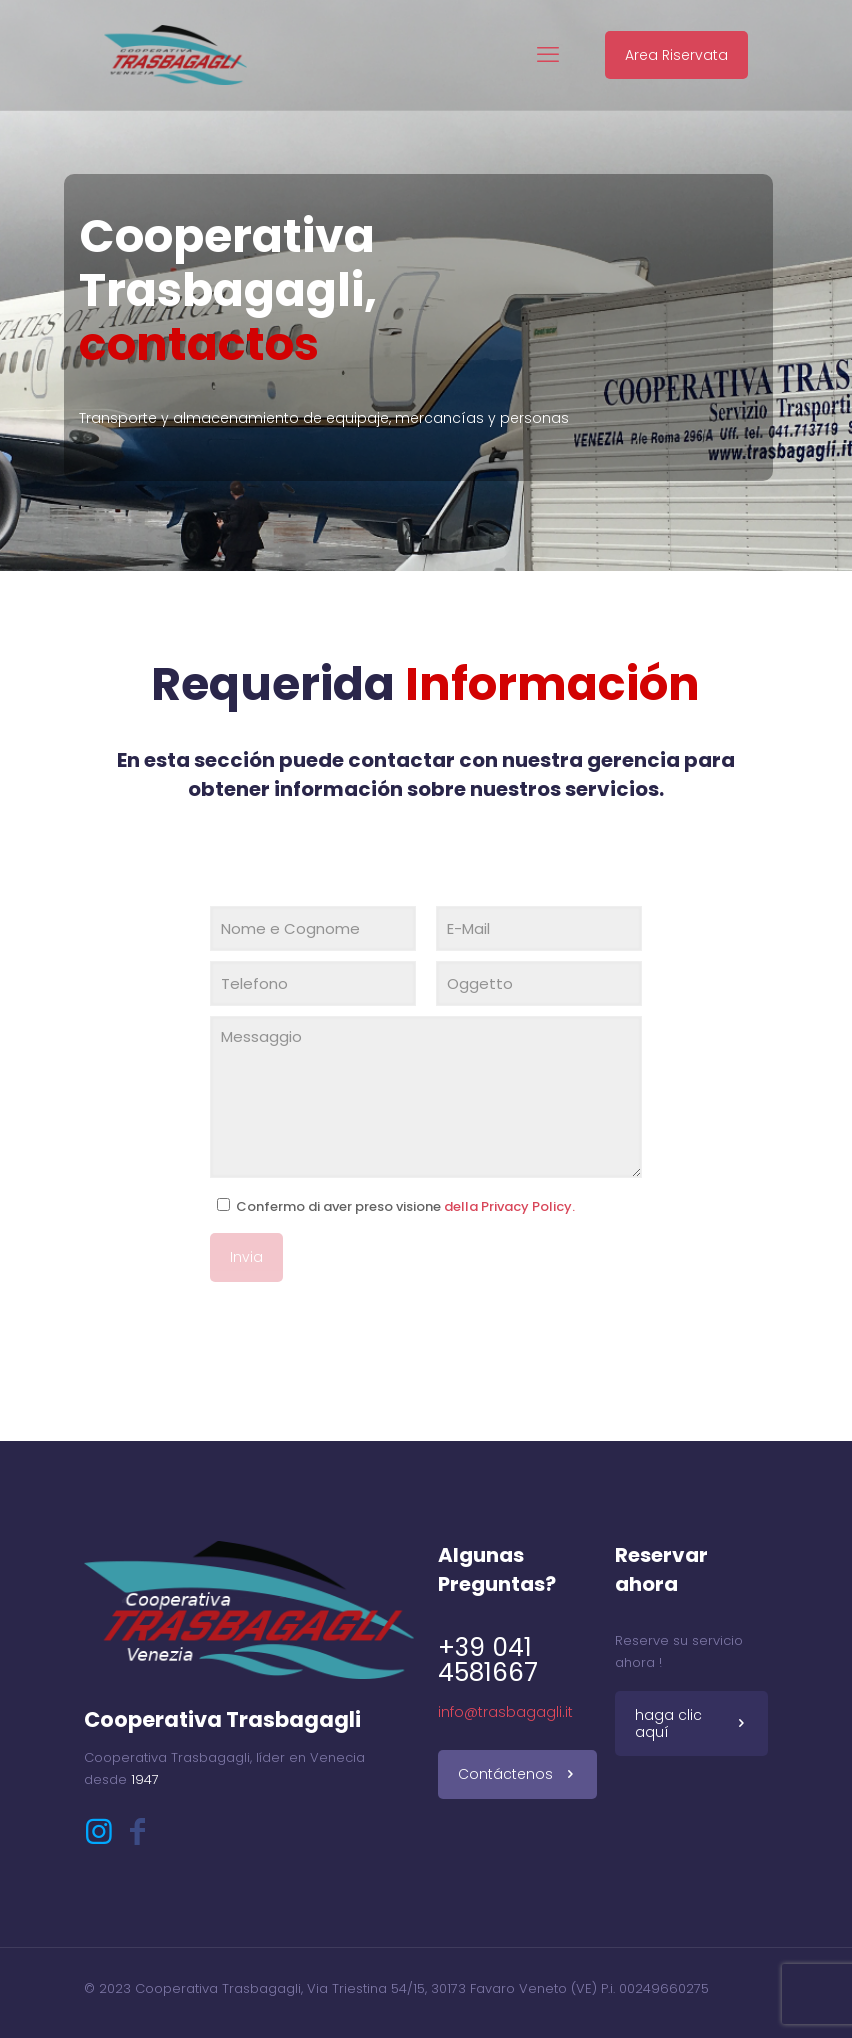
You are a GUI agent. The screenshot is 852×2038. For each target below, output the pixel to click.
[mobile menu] (548, 55)
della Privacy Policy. (509, 1206)
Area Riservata (676, 55)
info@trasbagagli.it (505, 1712)
